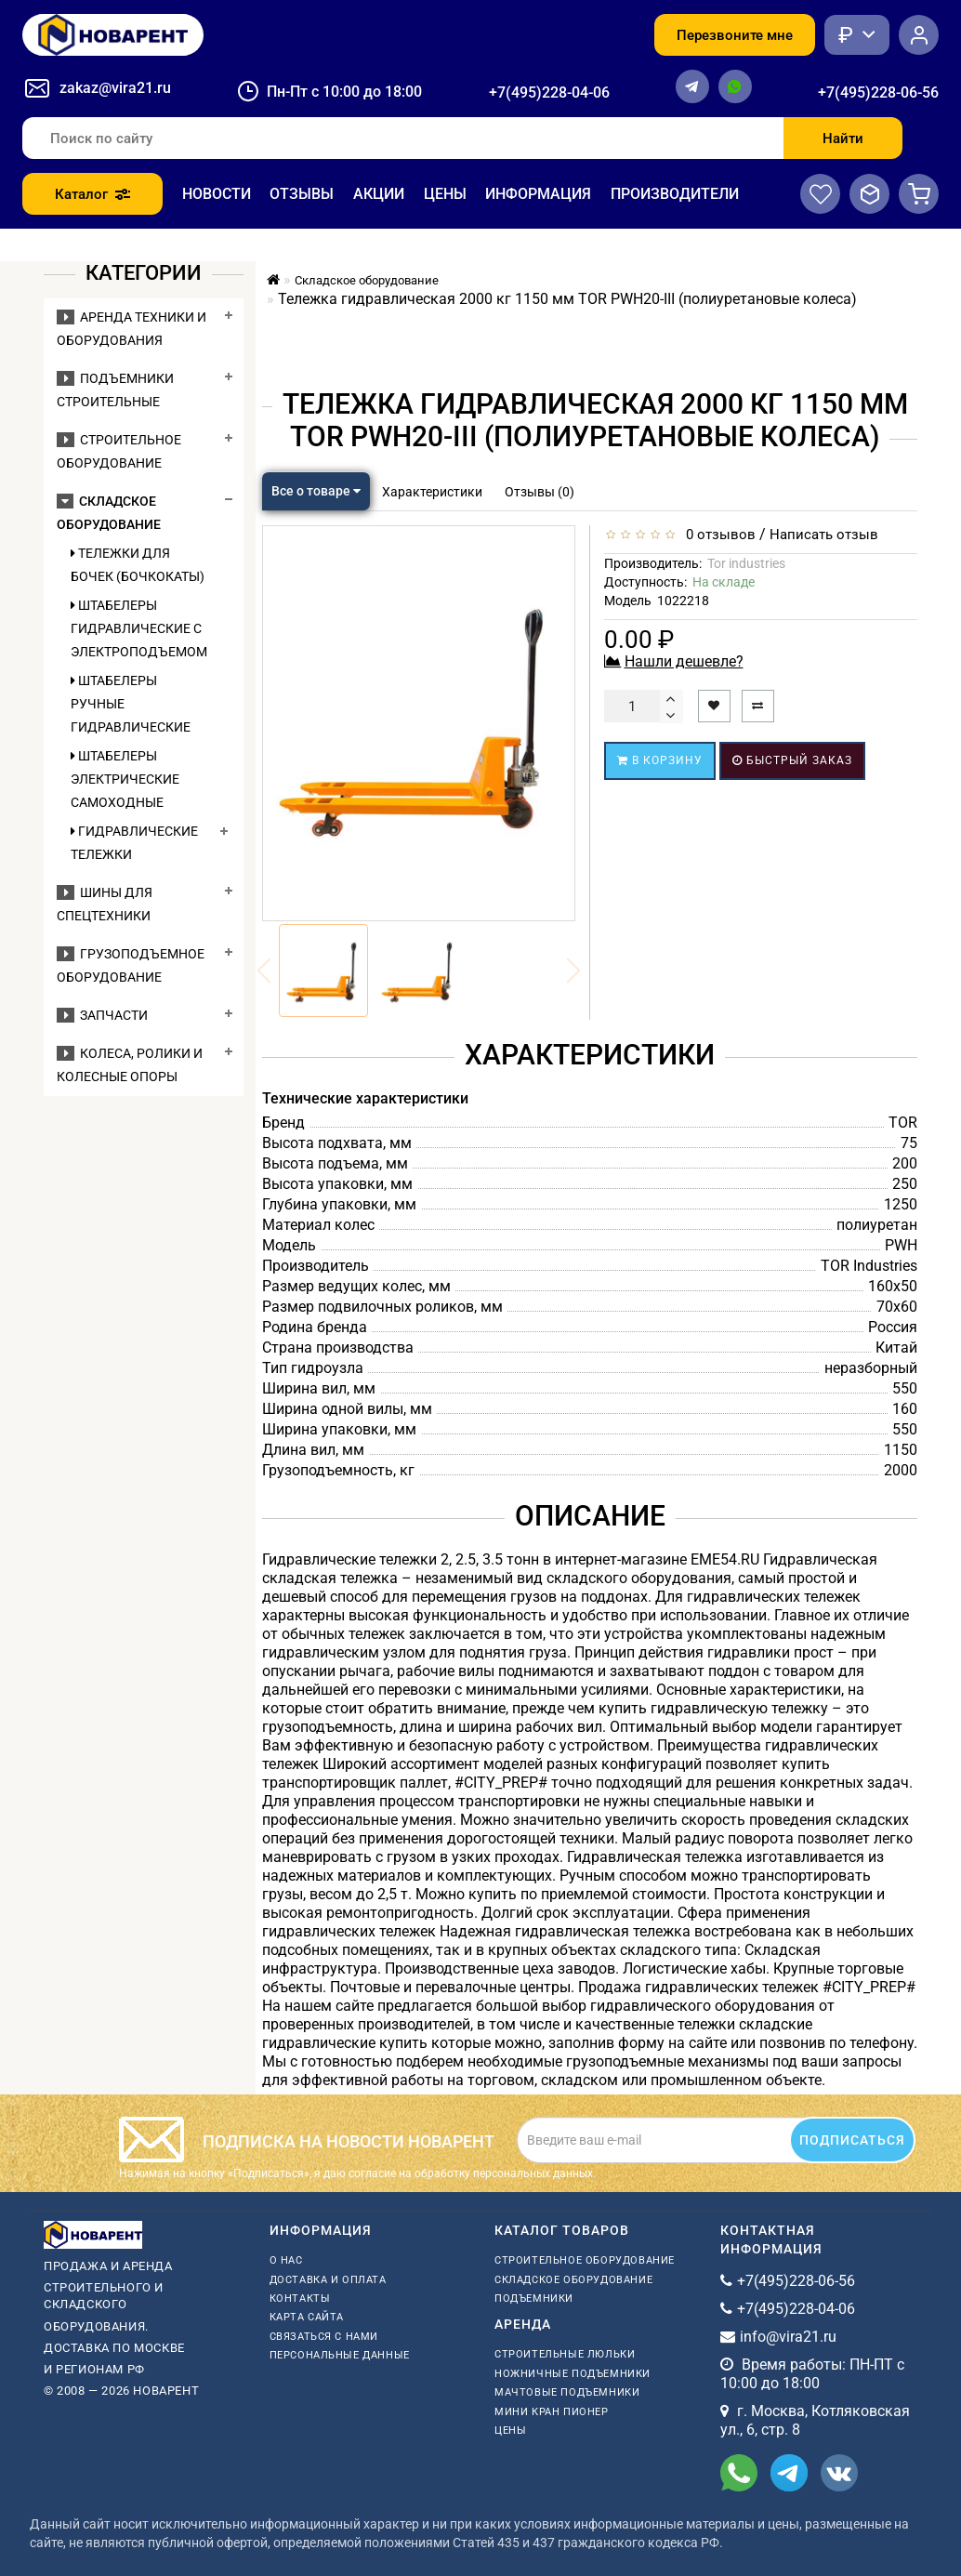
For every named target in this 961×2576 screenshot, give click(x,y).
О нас (286, 2260)
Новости (216, 194)
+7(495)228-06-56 (878, 92)
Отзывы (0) (539, 491)
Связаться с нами (324, 2337)
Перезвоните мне (735, 35)
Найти (843, 138)
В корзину (660, 760)
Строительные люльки (564, 2354)
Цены (445, 194)
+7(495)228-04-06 (549, 92)
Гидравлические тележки (134, 843)
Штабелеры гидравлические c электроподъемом (139, 628)
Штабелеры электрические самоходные (125, 779)
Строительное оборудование (584, 2260)
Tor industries (746, 563)
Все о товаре (316, 490)
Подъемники (533, 2298)
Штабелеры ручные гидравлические (131, 703)
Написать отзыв (824, 534)
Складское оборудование (573, 2280)
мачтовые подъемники (566, 2392)
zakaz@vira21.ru (115, 88)
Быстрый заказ (792, 760)
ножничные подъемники (572, 2374)
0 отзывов (717, 534)
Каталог (92, 194)
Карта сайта (307, 2317)
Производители (675, 194)
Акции (378, 194)
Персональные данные (340, 2355)
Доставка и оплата (328, 2280)
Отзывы (302, 194)
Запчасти (102, 1015)
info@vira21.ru (788, 2336)
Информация (538, 194)
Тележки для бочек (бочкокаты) (137, 565)
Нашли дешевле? (684, 661)
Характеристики (432, 491)
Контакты (300, 2298)
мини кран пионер (551, 2412)
